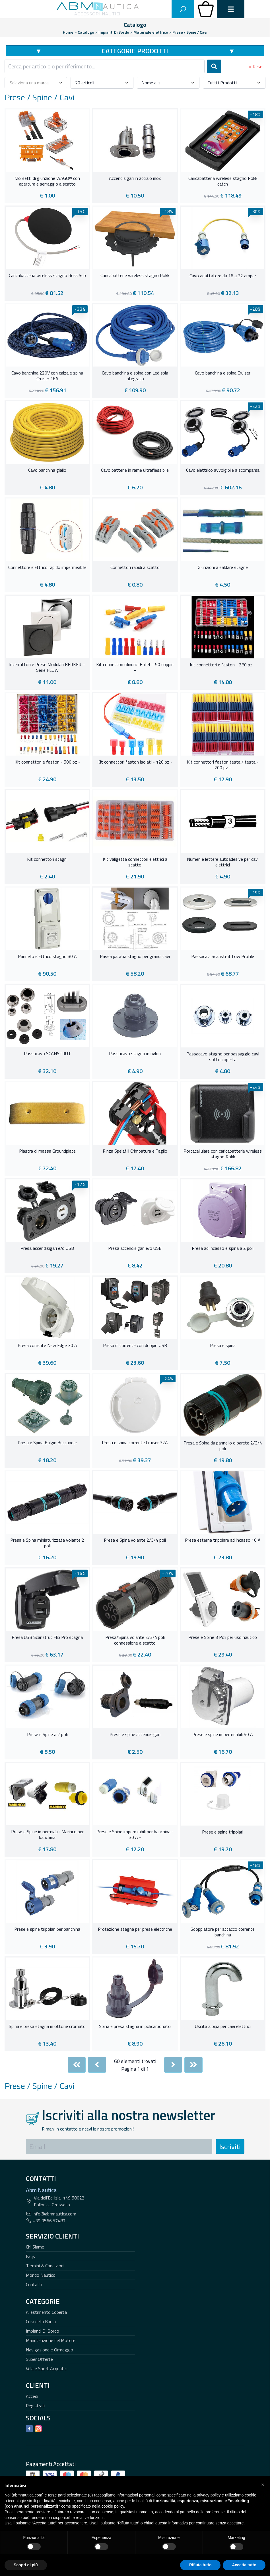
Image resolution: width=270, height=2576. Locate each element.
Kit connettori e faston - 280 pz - (222, 665)
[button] (262, 2484)
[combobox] (105, 66)
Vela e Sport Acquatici (46, 2368)
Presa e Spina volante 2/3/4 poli (135, 1540)
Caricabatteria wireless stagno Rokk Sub (47, 275)
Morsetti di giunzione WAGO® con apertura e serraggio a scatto (47, 181)
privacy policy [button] (208, 2495)
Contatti (34, 2284)
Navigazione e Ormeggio (49, 2349)
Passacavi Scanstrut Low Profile (222, 956)
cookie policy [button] (113, 2506)
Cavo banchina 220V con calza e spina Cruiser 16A (47, 376)
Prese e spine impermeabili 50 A (222, 1734)
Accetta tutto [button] (244, 2565)
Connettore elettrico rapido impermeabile (47, 567)
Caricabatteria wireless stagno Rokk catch (222, 181)
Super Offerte (39, 2359)
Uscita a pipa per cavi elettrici (223, 2026)
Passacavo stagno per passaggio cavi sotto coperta (222, 1057)
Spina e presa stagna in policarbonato (135, 2026)
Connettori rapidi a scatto (135, 567)
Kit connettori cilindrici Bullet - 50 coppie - (135, 667)
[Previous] (97, 2065)
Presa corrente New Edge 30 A (47, 1345)
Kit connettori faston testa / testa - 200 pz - (223, 765)
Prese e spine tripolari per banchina (47, 1929)
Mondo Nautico (40, 2275)
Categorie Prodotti (135, 51)
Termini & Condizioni (45, 2265)
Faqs (30, 2256)
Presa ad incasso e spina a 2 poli (222, 1248)
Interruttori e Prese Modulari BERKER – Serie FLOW (47, 667)
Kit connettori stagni (47, 859)
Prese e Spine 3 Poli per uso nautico (222, 1637)
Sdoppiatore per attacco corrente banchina (223, 1932)
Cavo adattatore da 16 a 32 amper (222, 276)
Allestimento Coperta (46, 2312)
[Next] (173, 2065)
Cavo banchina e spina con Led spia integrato (135, 376)
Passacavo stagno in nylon (135, 1054)
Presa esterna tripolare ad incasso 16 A (223, 1540)
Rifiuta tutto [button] (200, 2565)
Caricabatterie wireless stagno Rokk (134, 275)
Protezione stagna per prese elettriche (135, 1929)
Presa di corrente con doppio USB (135, 1345)
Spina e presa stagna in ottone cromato (47, 2026)
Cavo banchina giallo (47, 470)
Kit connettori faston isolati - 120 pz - (134, 762)
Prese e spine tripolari (222, 1832)
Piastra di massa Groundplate (47, 1151)
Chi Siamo (35, 2246)
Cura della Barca (41, 2321)
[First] (77, 2065)
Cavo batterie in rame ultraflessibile (135, 470)
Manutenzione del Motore (50, 2340)
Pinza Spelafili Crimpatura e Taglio (135, 1151)
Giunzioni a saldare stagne (223, 567)
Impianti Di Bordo (42, 2330)
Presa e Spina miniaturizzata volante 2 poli (47, 1543)
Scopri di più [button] (26, 2565)
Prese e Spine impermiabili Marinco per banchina (47, 1835)
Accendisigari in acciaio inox (135, 178)
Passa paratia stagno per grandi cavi (135, 956)
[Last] (193, 2065)
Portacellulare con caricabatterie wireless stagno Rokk (223, 1154)
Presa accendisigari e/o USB (47, 1248)
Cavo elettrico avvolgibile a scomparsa (222, 470)
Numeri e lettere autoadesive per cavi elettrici (223, 862)
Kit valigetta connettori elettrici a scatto (135, 862)
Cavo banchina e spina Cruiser (222, 373)
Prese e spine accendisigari (135, 1734)
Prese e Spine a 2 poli (47, 1734)
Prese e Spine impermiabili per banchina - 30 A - (135, 1835)
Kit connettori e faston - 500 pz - (47, 762)
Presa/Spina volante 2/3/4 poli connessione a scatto (135, 1640)
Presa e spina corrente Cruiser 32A (135, 1443)
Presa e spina (223, 1345)
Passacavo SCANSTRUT (47, 1054)
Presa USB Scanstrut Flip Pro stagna (47, 1637)
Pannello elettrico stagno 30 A (47, 956)
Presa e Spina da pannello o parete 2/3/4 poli (223, 1446)
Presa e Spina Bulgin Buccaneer (47, 1443)
